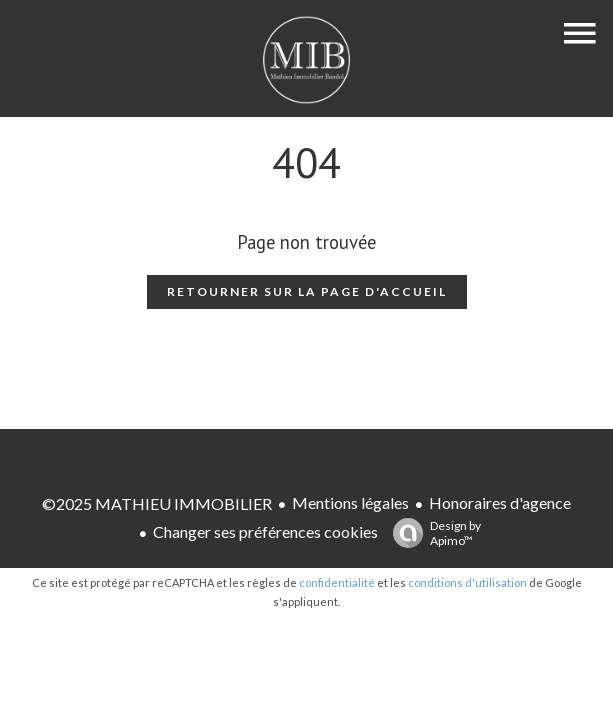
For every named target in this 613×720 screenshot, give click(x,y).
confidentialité (337, 582)
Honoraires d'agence (500, 502)
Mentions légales (350, 502)
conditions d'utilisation (467, 582)
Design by (432, 533)
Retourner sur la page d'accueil (307, 291)
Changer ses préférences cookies (265, 531)
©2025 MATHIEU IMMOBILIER (157, 503)
